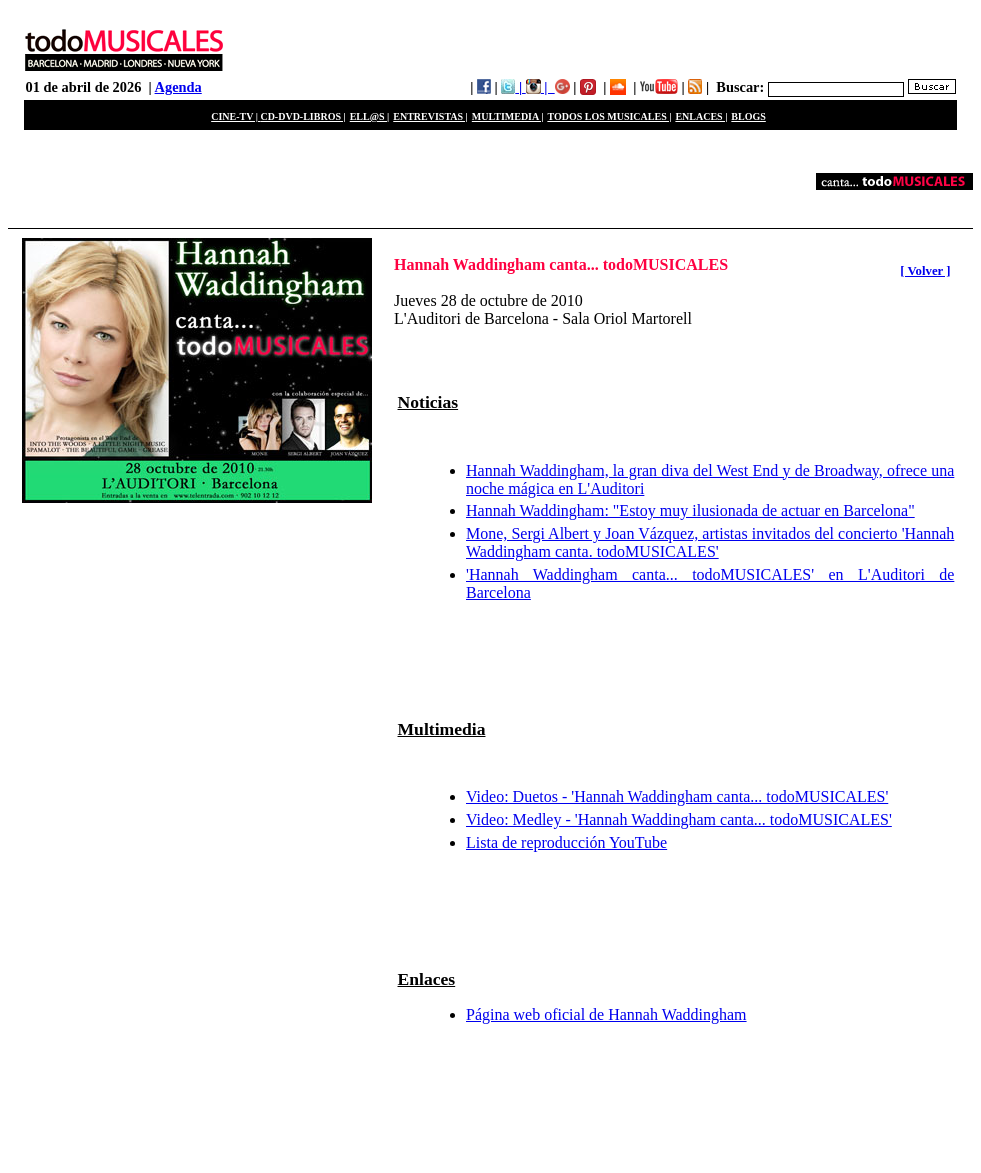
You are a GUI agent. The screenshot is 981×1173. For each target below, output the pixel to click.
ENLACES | (701, 116)
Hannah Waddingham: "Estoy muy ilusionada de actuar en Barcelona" (690, 510)
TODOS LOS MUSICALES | (609, 116)
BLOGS (748, 116)
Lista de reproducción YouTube (566, 842)
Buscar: (740, 87)
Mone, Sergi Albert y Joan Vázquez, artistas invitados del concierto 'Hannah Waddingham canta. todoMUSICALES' (710, 542)
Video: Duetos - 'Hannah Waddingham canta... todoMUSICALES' (677, 796)
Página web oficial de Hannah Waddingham (606, 1014)
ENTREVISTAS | (430, 116)
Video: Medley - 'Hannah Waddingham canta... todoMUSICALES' (679, 819)
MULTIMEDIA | (508, 116)
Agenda (178, 87)
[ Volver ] (925, 271)
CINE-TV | (235, 116)
